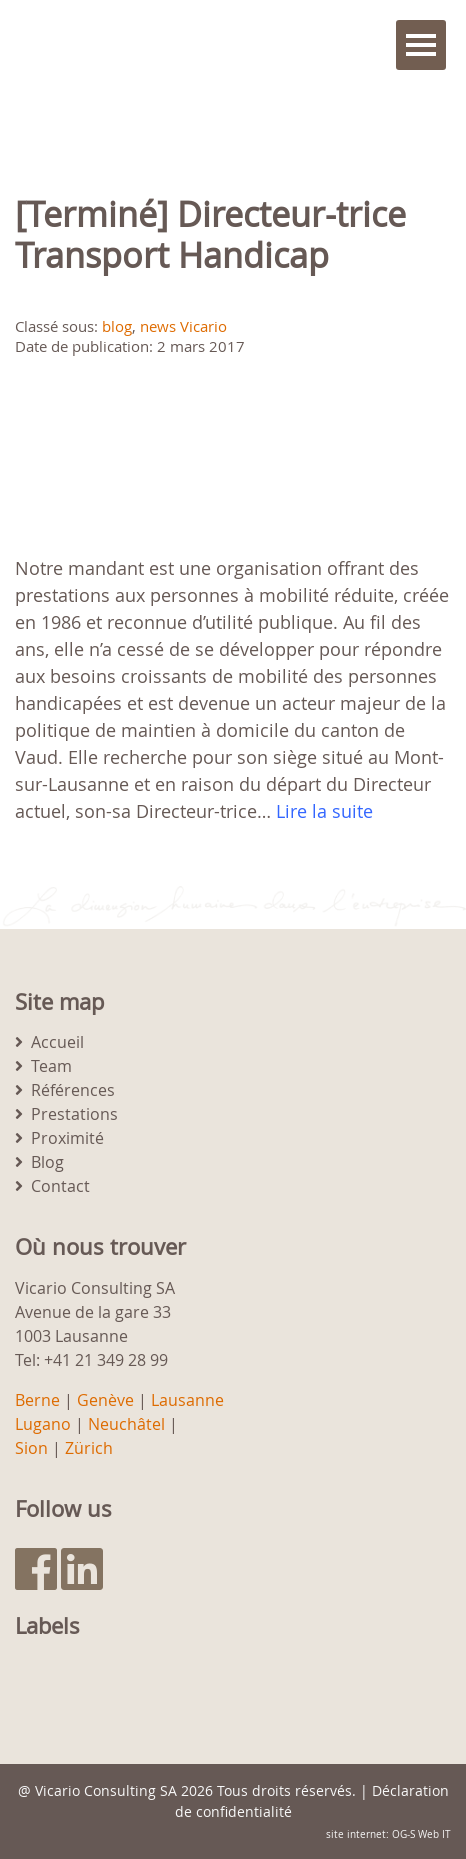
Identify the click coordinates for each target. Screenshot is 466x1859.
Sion (31, 1448)
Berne (37, 1400)
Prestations (74, 1114)
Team (51, 1066)
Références (73, 1090)
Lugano (43, 1424)
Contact (60, 1186)
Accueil (57, 1042)
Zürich (89, 1448)
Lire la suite (324, 811)
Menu (421, 45)
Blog (47, 1162)
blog (117, 326)
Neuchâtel (126, 1424)
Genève (105, 1400)
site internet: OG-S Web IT (388, 1834)
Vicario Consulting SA (106, 1790)
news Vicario (183, 326)
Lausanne (187, 1400)
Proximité (67, 1138)
